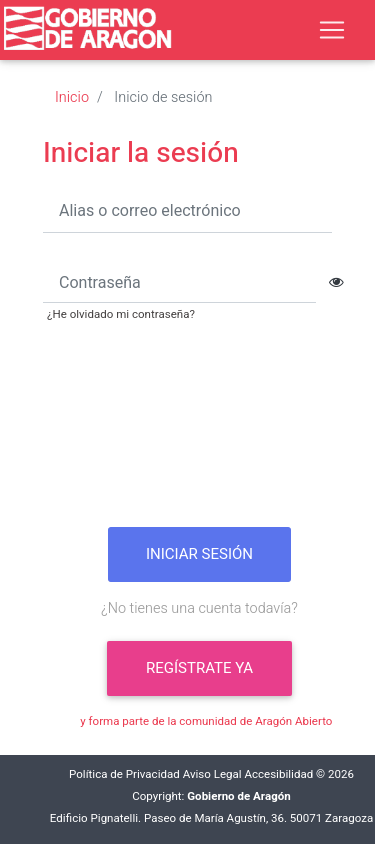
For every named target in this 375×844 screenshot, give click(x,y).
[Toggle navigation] (332, 30)
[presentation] (200, 432)
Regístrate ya (199, 668)
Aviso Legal (212, 774)
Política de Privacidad (124, 774)
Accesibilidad (278, 774)
